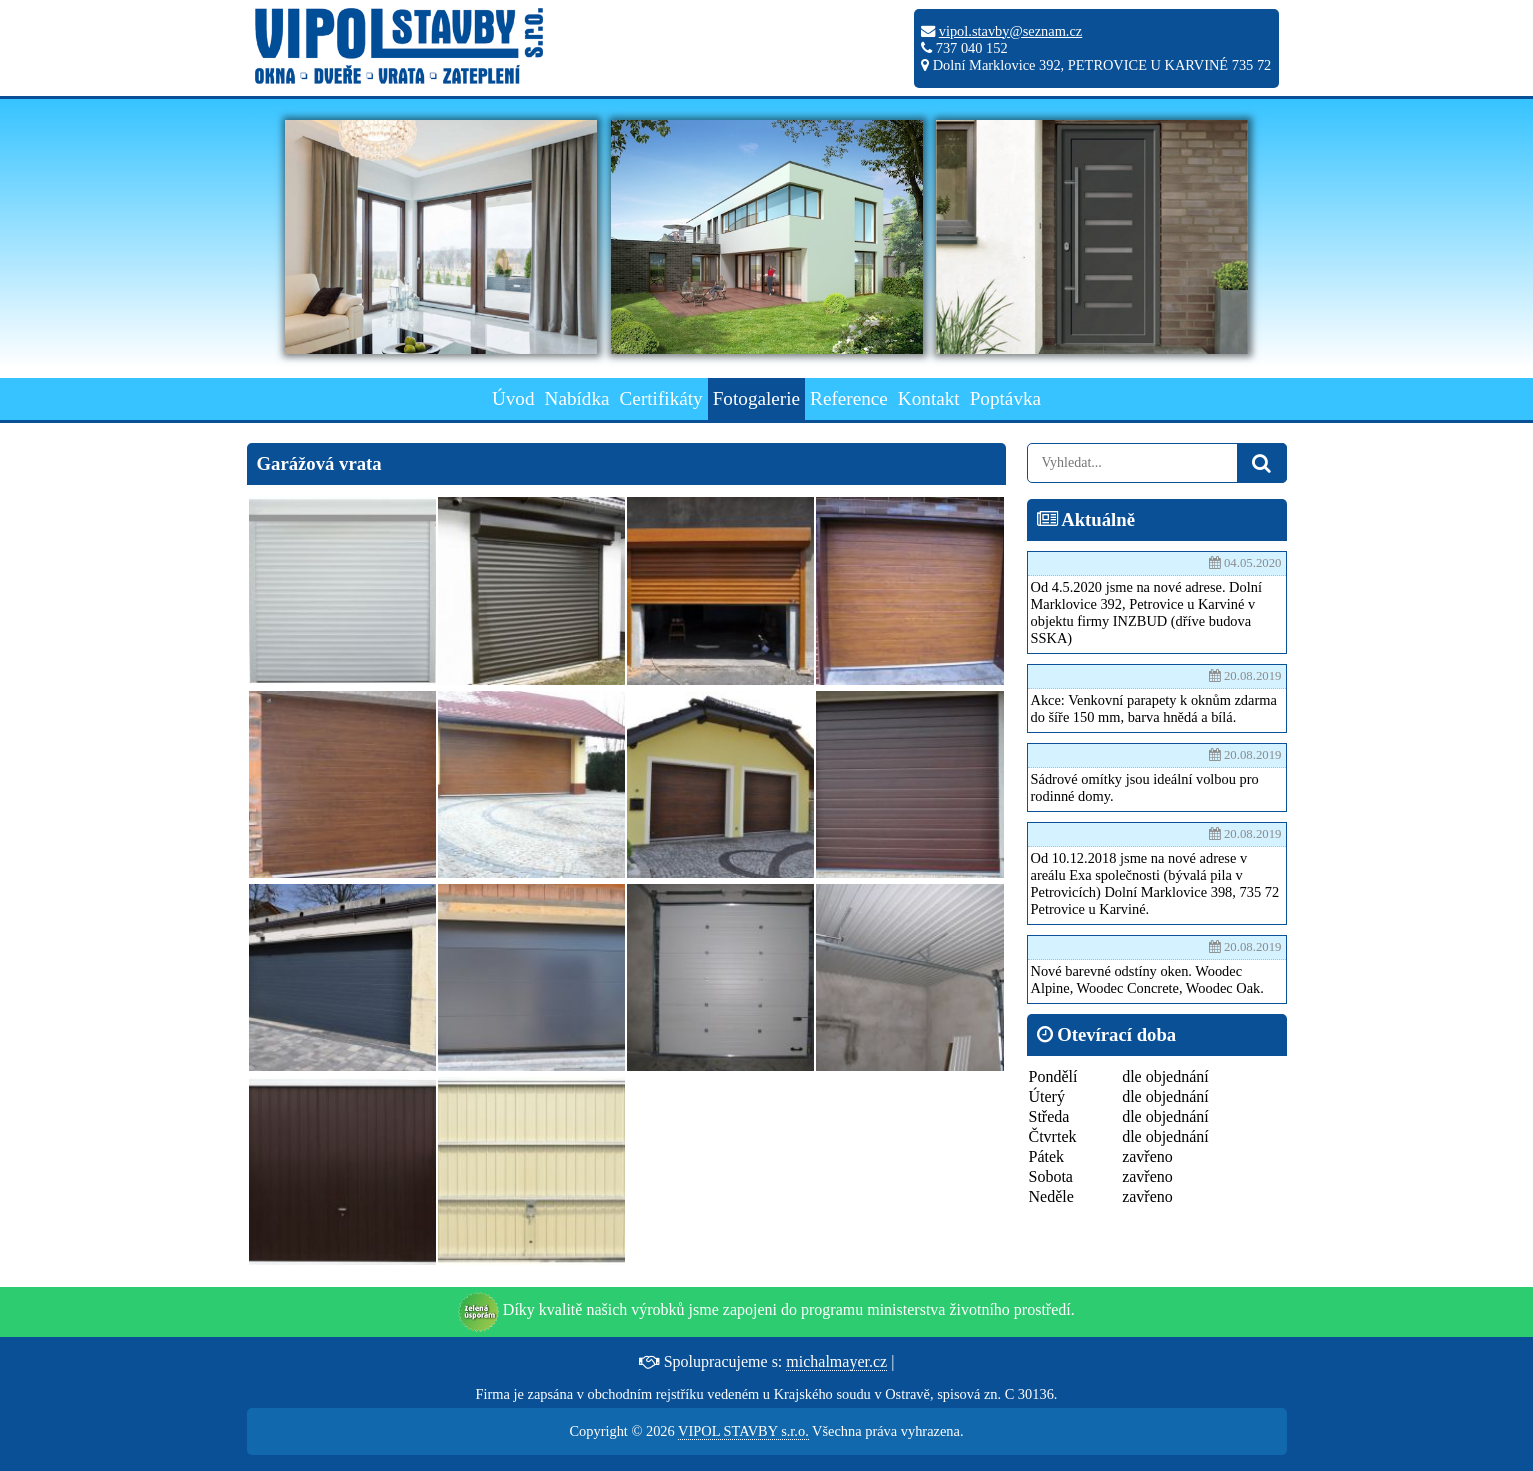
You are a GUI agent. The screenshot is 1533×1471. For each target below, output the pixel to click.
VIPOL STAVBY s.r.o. (743, 1431)
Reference (849, 398)
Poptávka (1005, 398)
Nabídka (577, 398)
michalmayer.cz (836, 1361)
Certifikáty (661, 398)
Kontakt (929, 398)
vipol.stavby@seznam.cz (1011, 31)
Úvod (513, 398)
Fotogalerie (756, 398)
